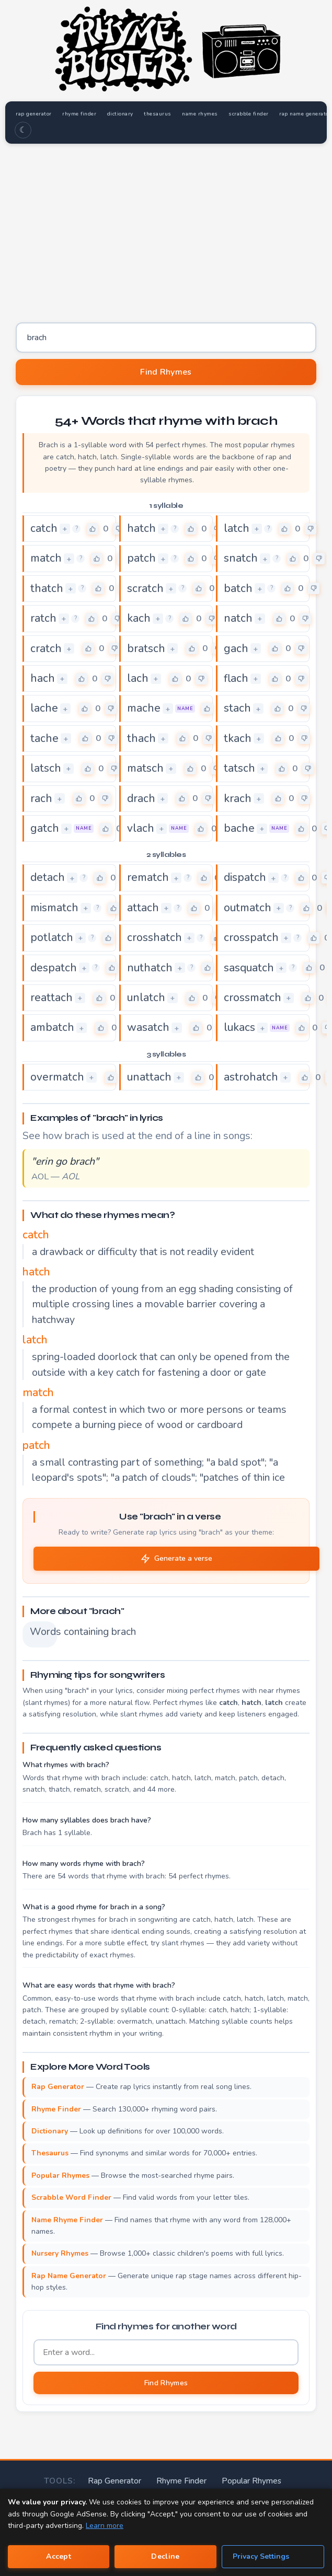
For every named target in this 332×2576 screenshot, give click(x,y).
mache (144, 708)
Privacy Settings (261, 2556)
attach (143, 908)
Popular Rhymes (204, 2480)
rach (41, 798)
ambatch (52, 1027)
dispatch (245, 878)
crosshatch (154, 938)
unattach (149, 1077)
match (46, 558)
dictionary (125, 114)
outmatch (247, 908)
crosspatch (251, 938)
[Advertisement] (166, 229)
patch (141, 558)
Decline (165, 2556)
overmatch (57, 1077)
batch (238, 589)
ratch (43, 618)
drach (141, 798)
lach (137, 678)
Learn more (104, 2526)
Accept (58, 2556)
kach (139, 618)
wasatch (148, 1027)
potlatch (51, 938)
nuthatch (150, 968)
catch (44, 528)
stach (237, 708)
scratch (145, 589)
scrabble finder (259, 114)
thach (141, 739)
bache (239, 828)
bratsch (146, 648)
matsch (145, 768)
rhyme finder (82, 114)
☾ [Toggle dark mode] (23, 130)
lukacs (239, 1027)
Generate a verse (176, 1559)
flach (236, 678)
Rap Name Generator (280, 2480)
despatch (53, 968)
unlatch (146, 998)
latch (236, 528)
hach (42, 678)
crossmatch (252, 998)
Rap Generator (79, 2480)
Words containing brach (43, 1632)
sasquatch (249, 968)
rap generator (35, 114)
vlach (140, 828)
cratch (46, 648)
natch (238, 618)
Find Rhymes (165, 372)
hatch (141, 528)
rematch (148, 878)
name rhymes (208, 114)
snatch (241, 558)
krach (237, 798)
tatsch (239, 768)
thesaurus (164, 114)
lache (44, 708)
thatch (46, 589)
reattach (51, 998)
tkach (237, 739)
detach (47, 878)
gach (236, 648)
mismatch (54, 908)
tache (44, 739)
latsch (45, 768)
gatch (44, 828)
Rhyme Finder (140, 2480)
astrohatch (251, 1077)
